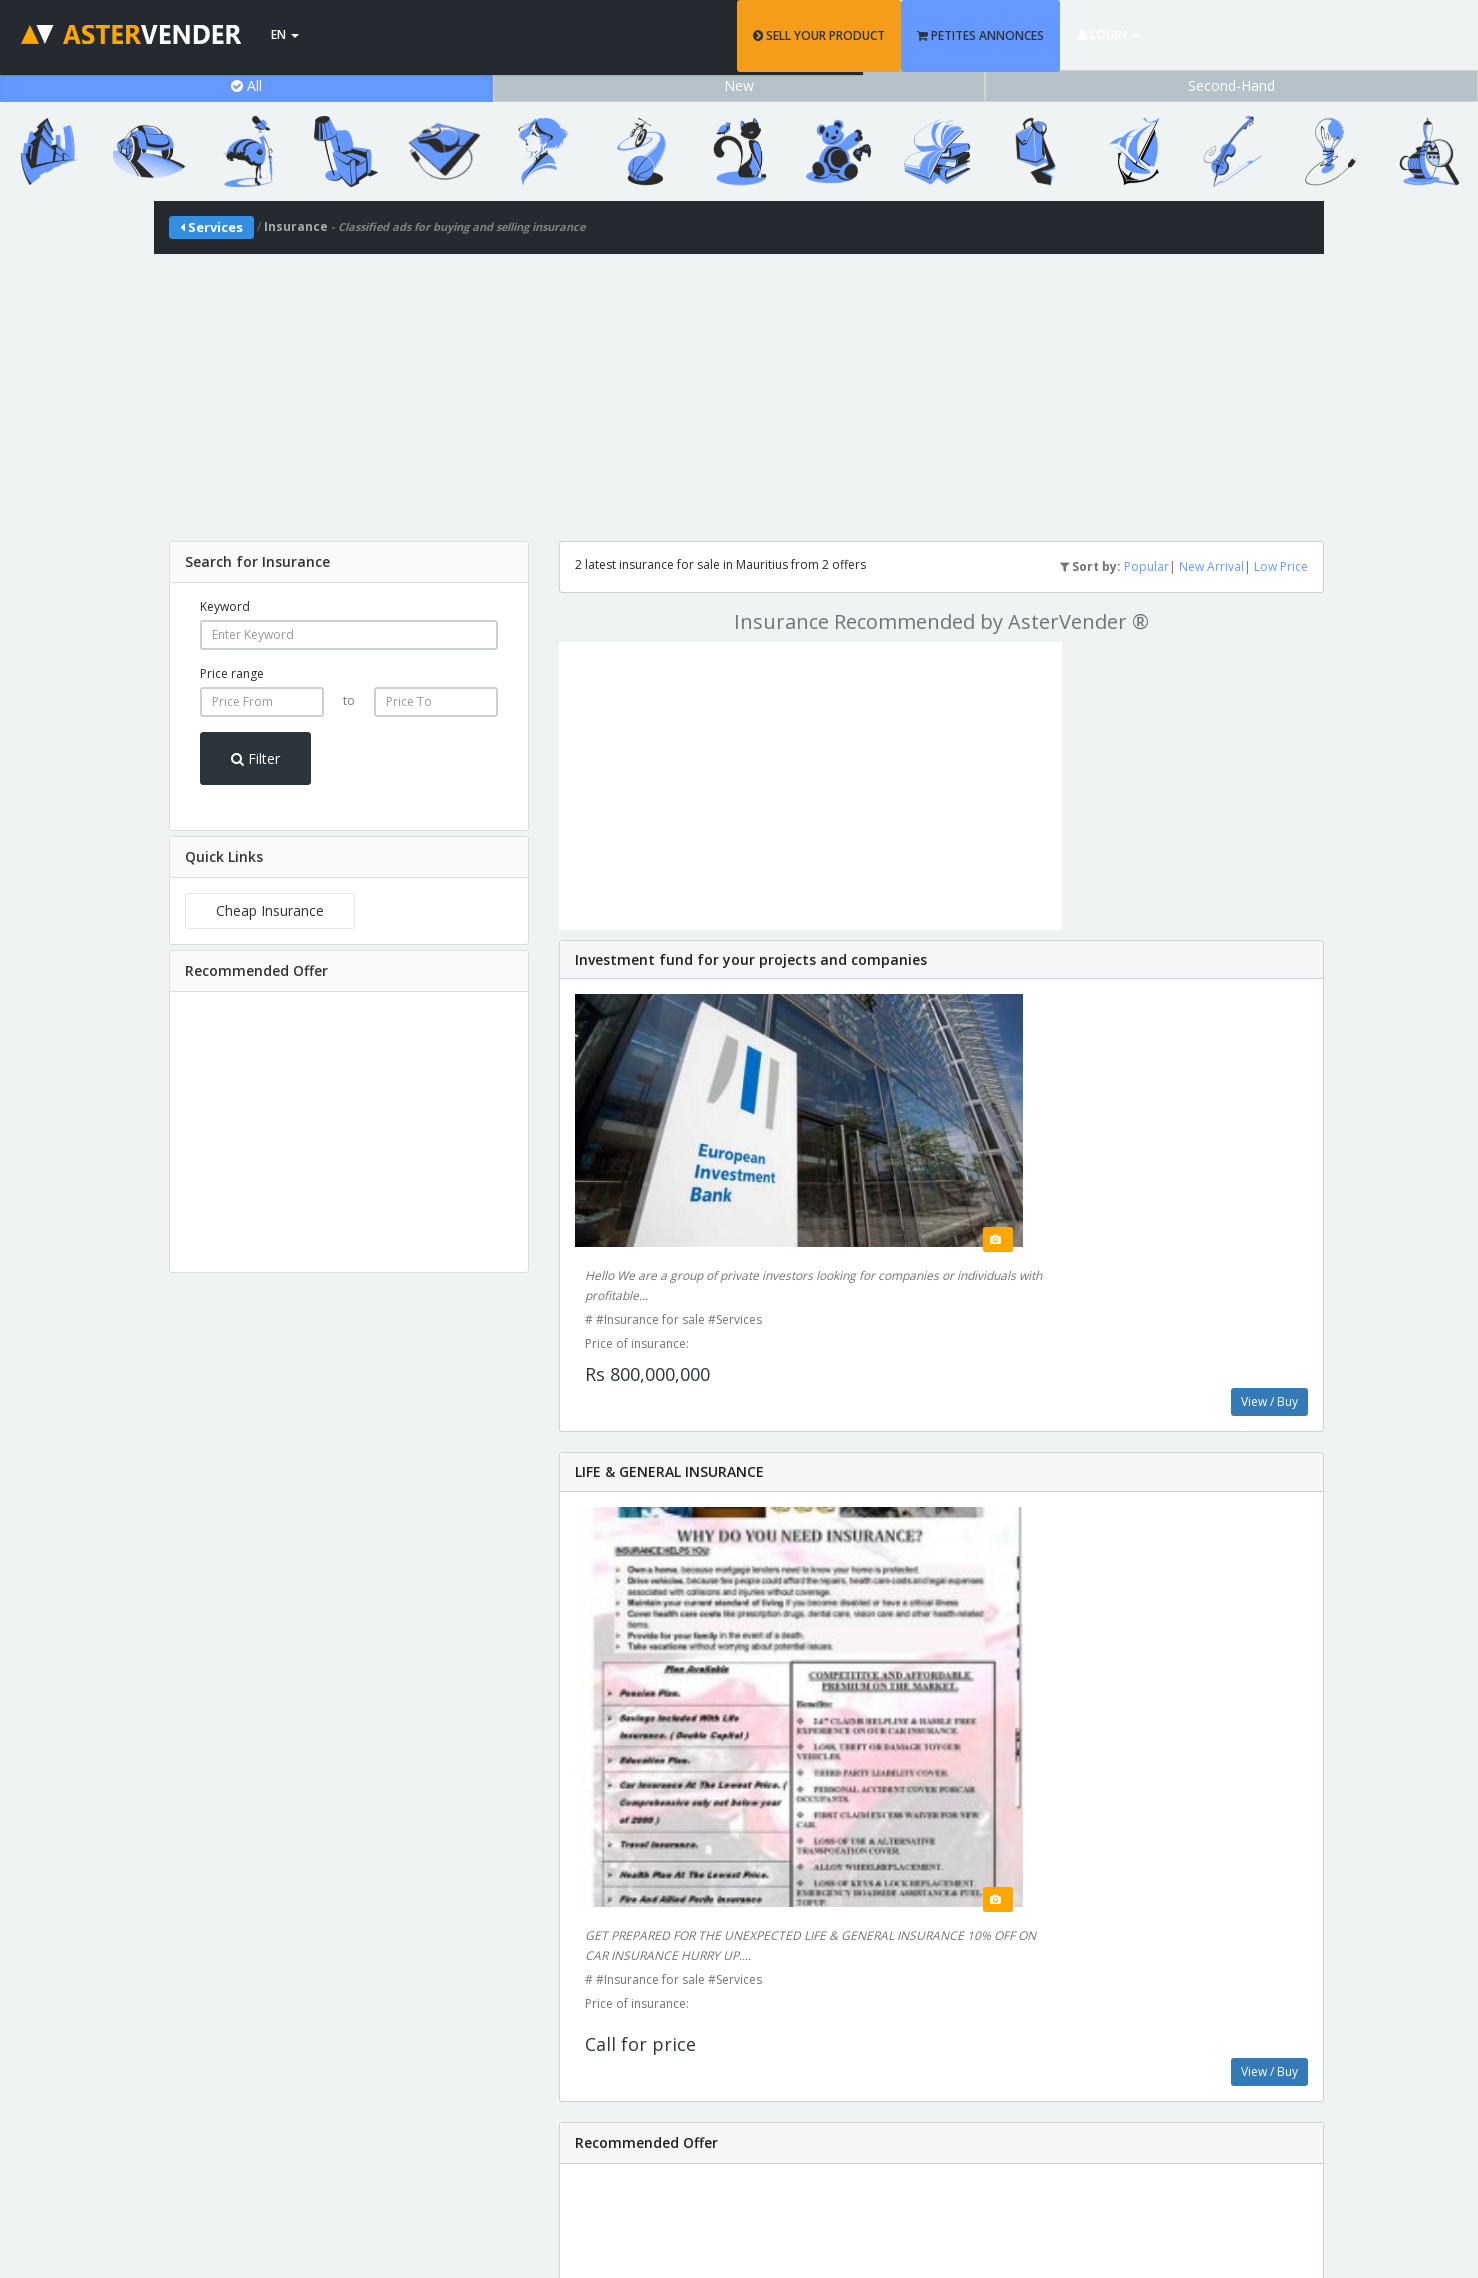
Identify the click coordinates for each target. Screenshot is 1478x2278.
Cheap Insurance (270, 910)
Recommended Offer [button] (256, 970)
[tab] (349, 562)
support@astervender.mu (739, 2120)
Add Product (1174, 1977)
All (246, 85)
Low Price (1281, 566)
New (739, 85)
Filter (255, 758)
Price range (232, 673)
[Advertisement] (739, 394)
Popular (1146, 566)
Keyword (225, 606)
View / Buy (1269, 1160)
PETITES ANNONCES (1134, 35)
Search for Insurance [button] (257, 561)
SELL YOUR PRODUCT (973, 35)
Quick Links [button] (224, 856)
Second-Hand (1231, 85)
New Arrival (1211, 566)
